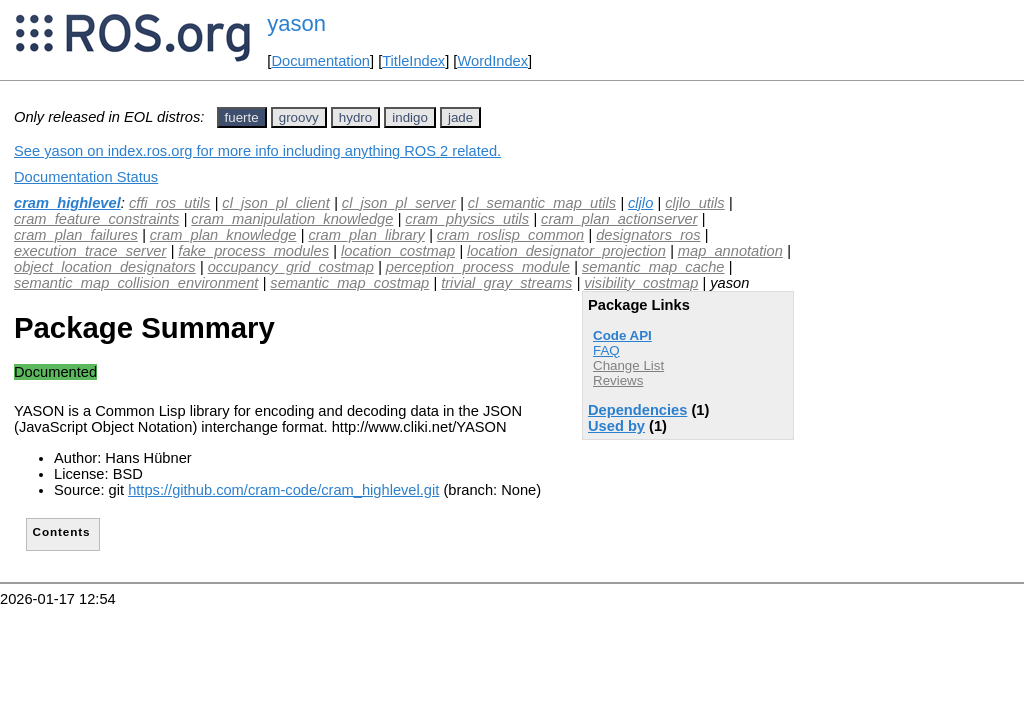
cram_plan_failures (76, 235)
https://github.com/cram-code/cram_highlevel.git (283, 490)
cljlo (640, 203)
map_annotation (730, 251)
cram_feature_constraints (96, 219)
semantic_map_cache (653, 267)
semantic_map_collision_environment (136, 283)
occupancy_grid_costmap (291, 267)
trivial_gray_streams (506, 283)
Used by (616, 426)
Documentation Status (86, 177)
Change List (628, 365)
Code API (622, 335)
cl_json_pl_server (399, 203)
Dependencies (637, 410)
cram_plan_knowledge (223, 235)
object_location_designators (105, 267)
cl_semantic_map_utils (542, 203)
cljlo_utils (694, 203)
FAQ (606, 350)
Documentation (320, 61)
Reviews (618, 380)
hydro (355, 117)
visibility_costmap (641, 283)
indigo (410, 117)
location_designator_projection (566, 251)
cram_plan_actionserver (619, 219)
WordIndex (492, 61)
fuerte (242, 117)
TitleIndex (413, 61)
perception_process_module (478, 267)
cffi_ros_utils (169, 203)
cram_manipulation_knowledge (292, 219)
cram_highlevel (67, 203)
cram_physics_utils (467, 219)
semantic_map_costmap (349, 283)
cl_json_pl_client (276, 203)
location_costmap (398, 251)
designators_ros (648, 235)
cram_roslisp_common (510, 235)
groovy (299, 117)
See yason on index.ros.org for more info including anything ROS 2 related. (257, 151)
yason (296, 23)
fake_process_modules (253, 251)
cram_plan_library (366, 235)
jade (460, 117)
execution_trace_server (90, 251)
